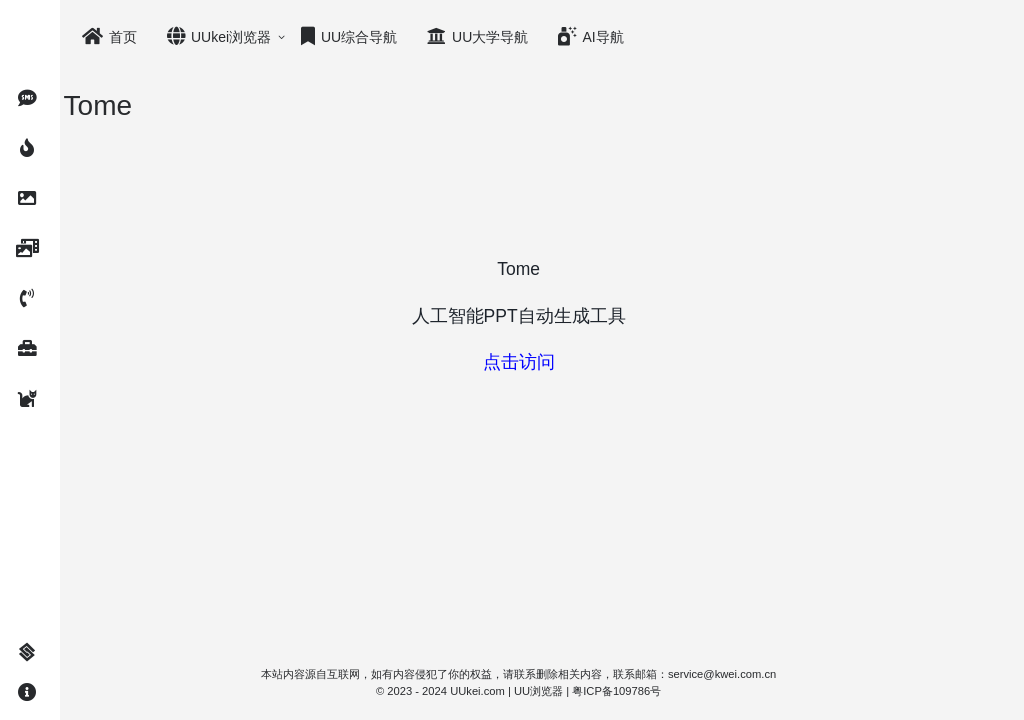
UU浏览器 (561, 691)
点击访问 (542, 362)
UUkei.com (501, 691)
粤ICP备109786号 (640, 691)
